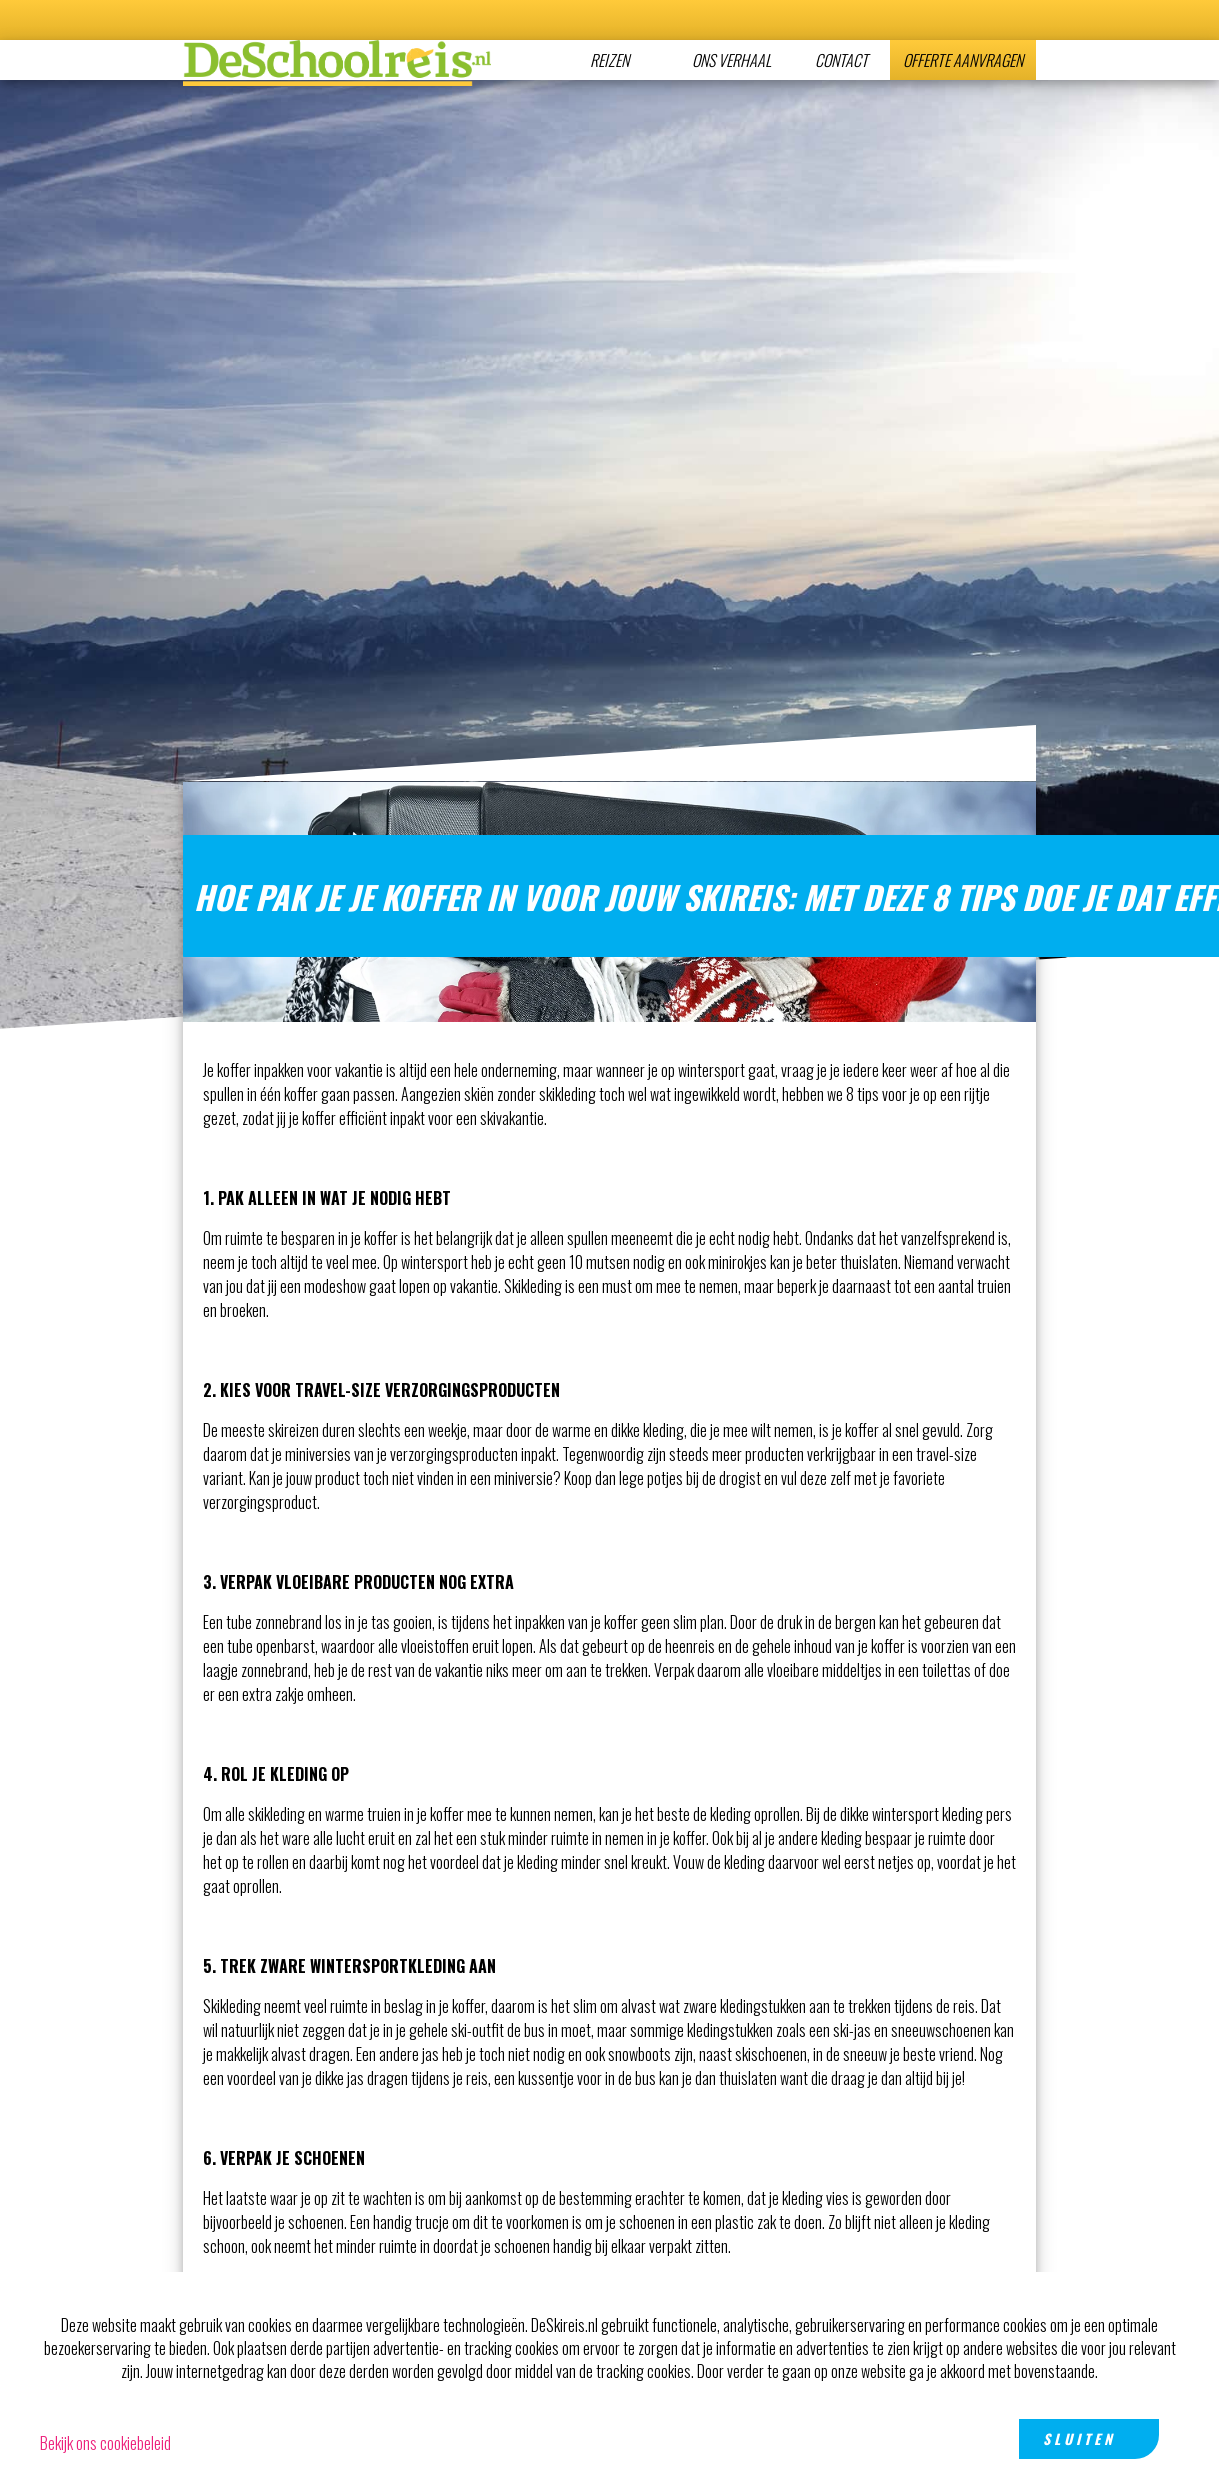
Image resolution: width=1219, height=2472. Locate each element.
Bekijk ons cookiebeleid (105, 2443)
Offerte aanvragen (963, 60)
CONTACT (841, 60)
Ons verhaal (731, 60)
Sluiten (1079, 2438)
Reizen (609, 60)
